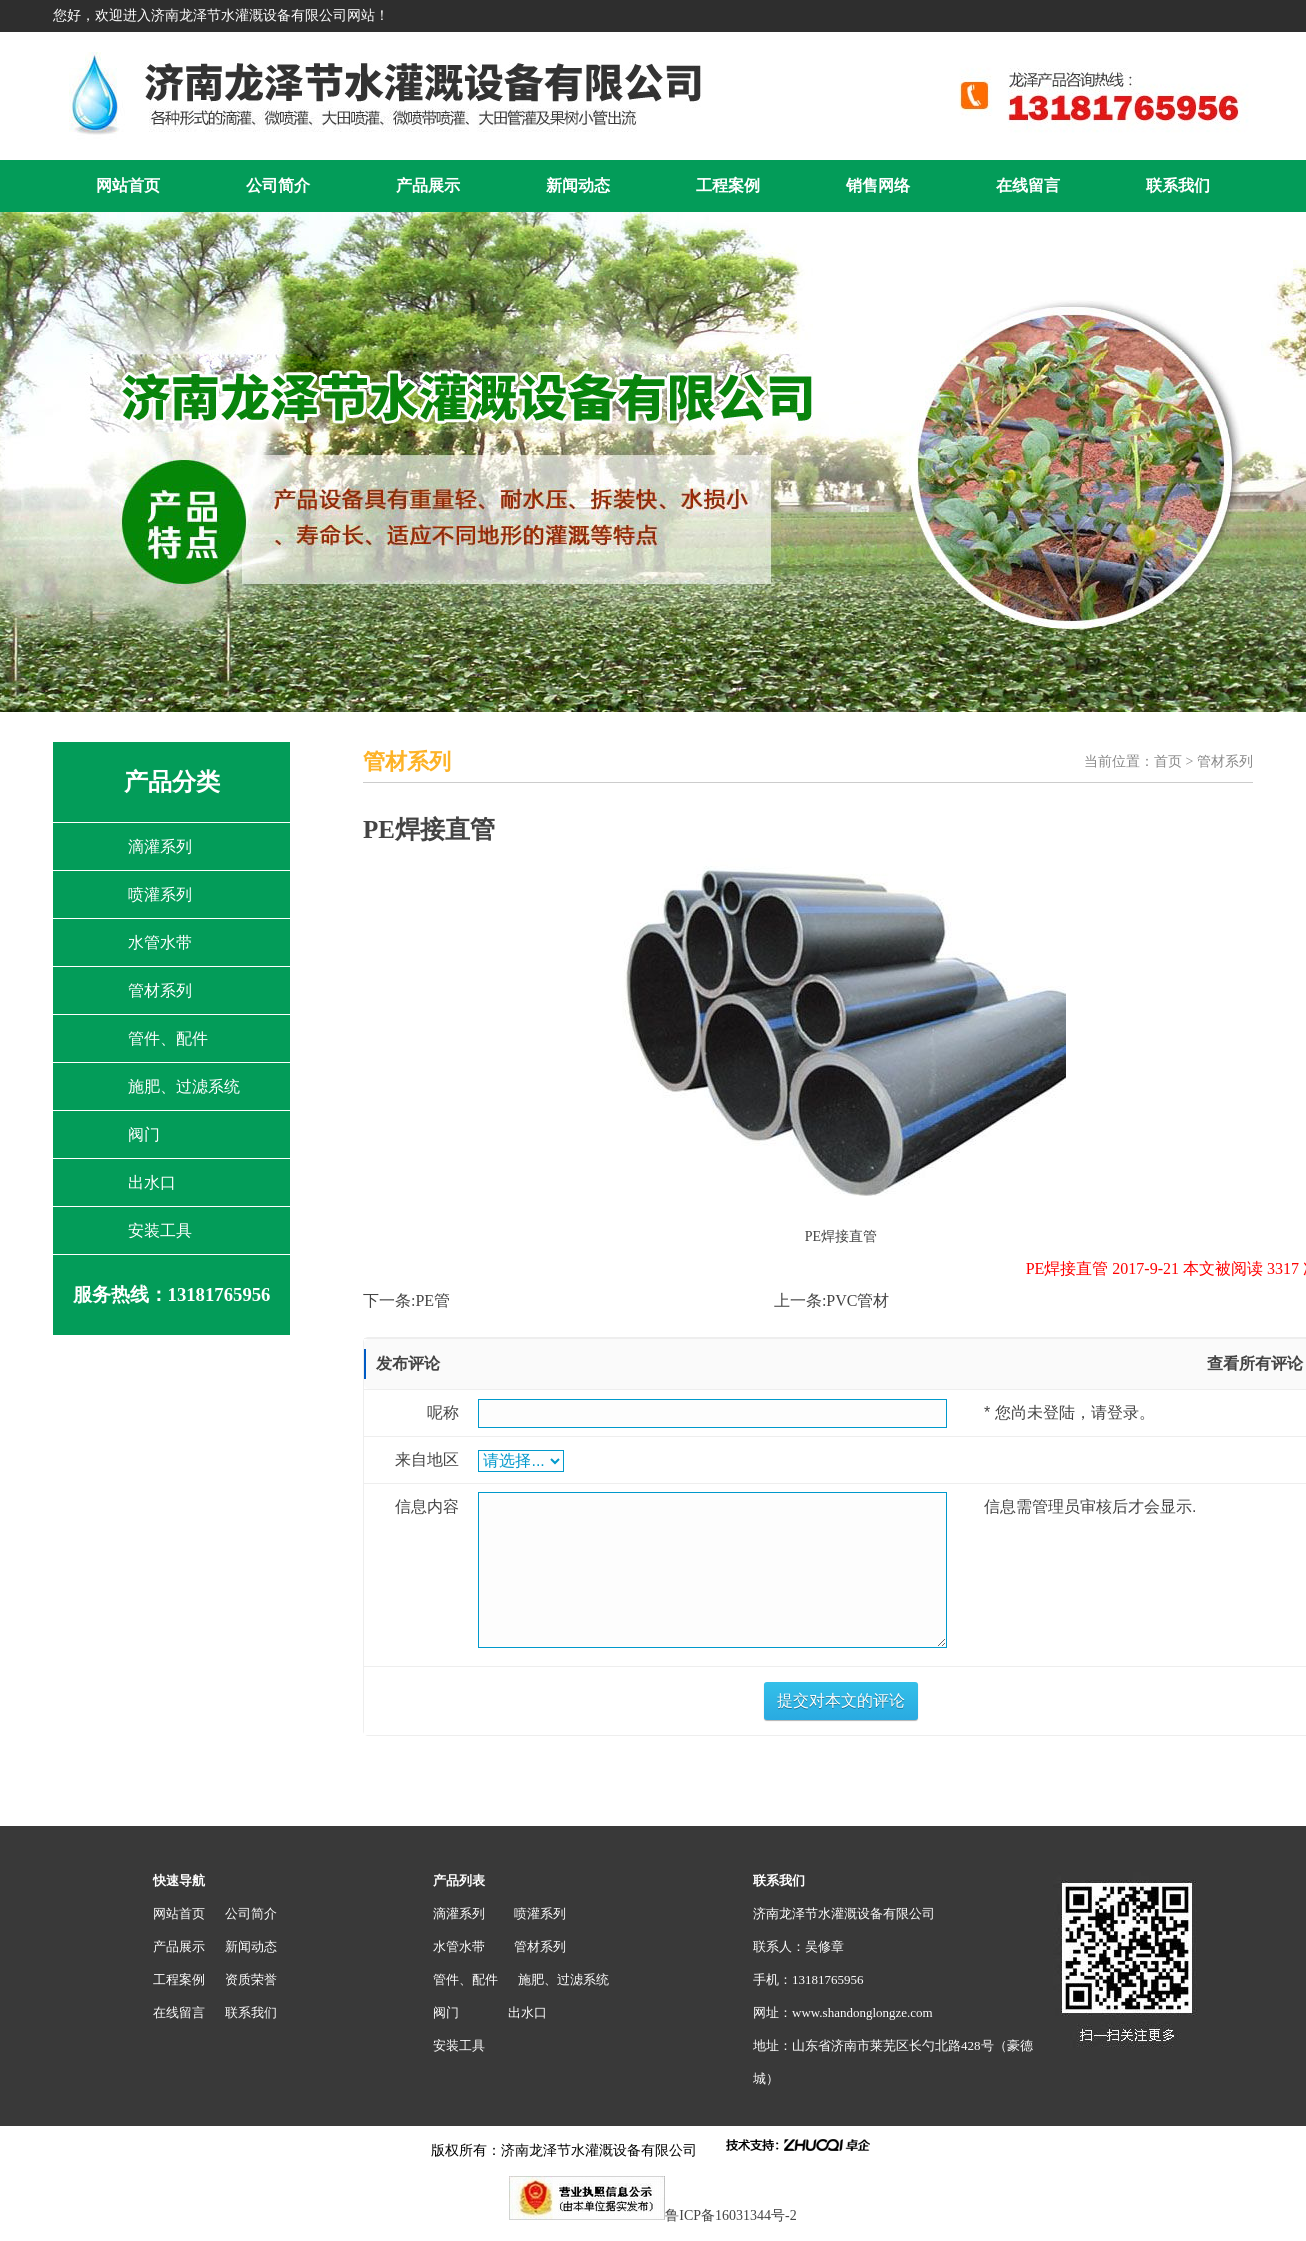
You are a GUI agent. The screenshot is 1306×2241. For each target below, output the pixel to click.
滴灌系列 (160, 846)
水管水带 (160, 942)
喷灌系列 (160, 894)
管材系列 (160, 990)
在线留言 (1028, 185)
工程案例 (728, 185)
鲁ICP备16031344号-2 (730, 2215)
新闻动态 (578, 185)
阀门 (144, 1134)
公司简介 (278, 185)
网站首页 (128, 185)
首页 (1168, 761)
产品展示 (428, 185)
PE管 (432, 1300)
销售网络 (878, 185)
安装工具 (160, 1230)
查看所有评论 (1255, 1363)
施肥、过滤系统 (184, 1086)
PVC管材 (857, 1300)
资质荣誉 (251, 1979)
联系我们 (1178, 185)
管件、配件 (168, 1038)
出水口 (152, 1182)
